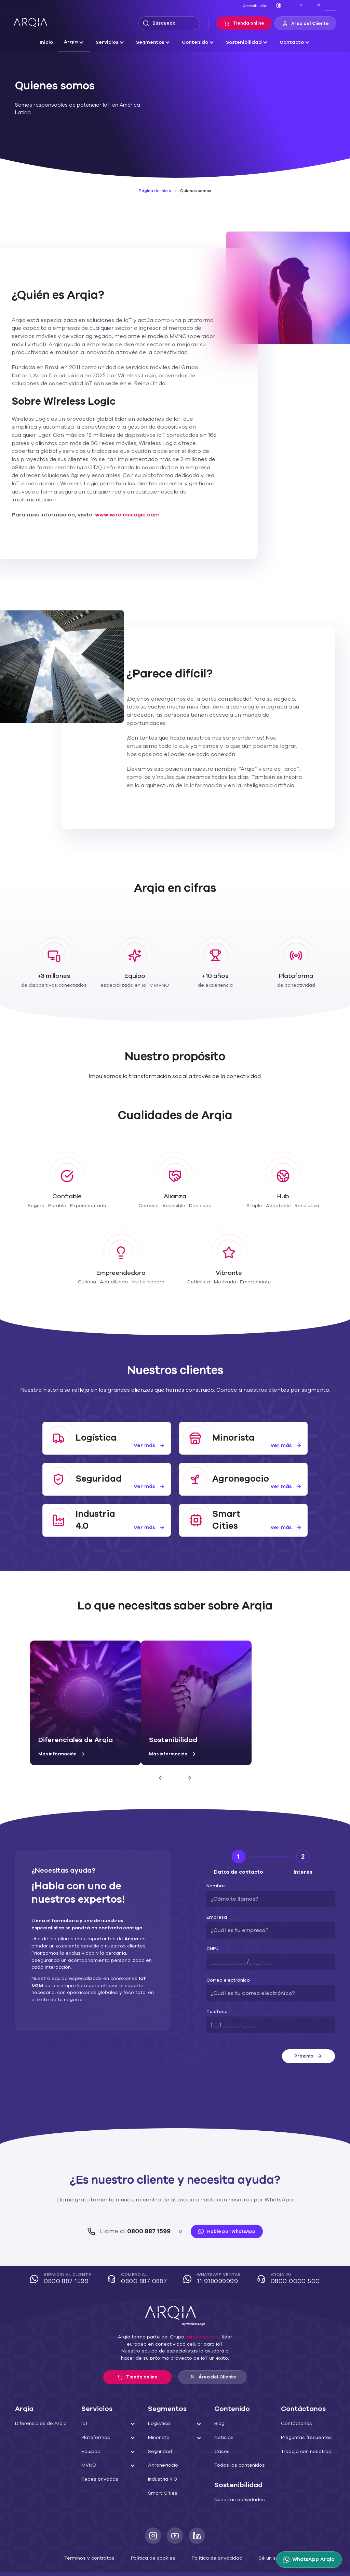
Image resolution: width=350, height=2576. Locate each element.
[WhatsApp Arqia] (310, 2559)
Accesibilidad (257, 6)
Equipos (90, 2427)
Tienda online (249, 23)
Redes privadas (98, 2455)
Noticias (222, 2413)
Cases (221, 2427)
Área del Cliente (307, 23)
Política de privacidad (213, 2533)
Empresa (215, 1893)
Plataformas (94, 2413)
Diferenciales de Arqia (38, 2399)
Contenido (195, 42)
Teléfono (214, 1987)
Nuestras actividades (236, 2475)
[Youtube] (175, 2511)
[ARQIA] (30, 22)
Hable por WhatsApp (224, 2207)
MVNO (88, 2441)
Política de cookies (154, 2533)
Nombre (214, 1862)
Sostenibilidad (241, 42)
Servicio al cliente (65, 2255)
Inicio (53, 42)
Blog (219, 2399)
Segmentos (152, 42)
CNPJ (212, 1925)
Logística (157, 2399)
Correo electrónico (224, 1956)
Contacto (285, 42)
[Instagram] (153, 2511)
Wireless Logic (199, 2313)
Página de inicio (156, 190)
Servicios (111, 42)
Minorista (157, 2413)
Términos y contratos (95, 2533)
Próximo (308, 2032)
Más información (60, 1729)
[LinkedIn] (197, 2511)
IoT (84, 2399)
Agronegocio (161, 2441)
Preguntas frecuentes (303, 2413)
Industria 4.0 (161, 2455)
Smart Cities (161, 2469)
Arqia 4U (286, 2255)
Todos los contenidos (236, 2441)
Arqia (77, 42)
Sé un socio (264, 2533)
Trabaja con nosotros (303, 2427)
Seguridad (159, 2427)
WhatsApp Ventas (214, 2255)
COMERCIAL (140, 2255)
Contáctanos (294, 2399)
